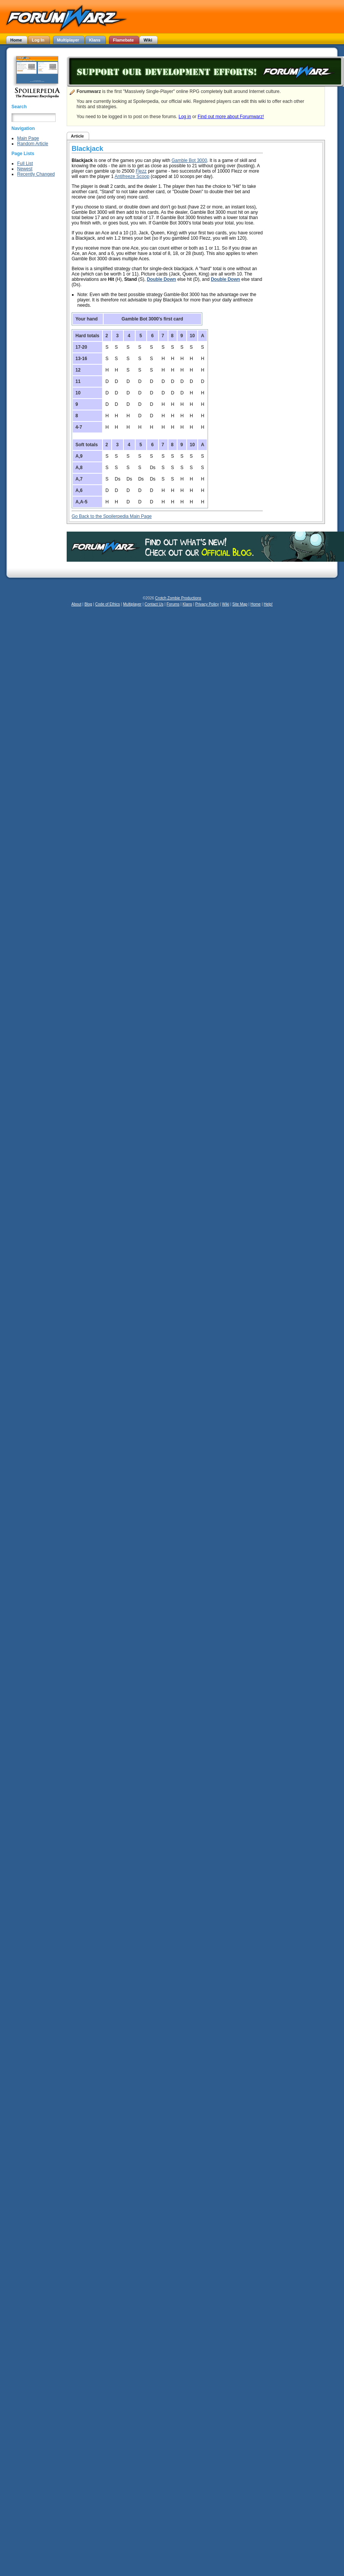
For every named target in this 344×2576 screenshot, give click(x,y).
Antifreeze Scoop (132, 176)
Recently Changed (36, 174)
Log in (185, 116)
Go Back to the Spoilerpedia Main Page (112, 516)
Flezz (141, 171)
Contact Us (154, 604)
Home (255, 604)
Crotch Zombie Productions (178, 598)
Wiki (225, 604)
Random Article (32, 143)
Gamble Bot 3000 (189, 160)
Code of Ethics (107, 604)
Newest (24, 168)
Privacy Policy (207, 604)
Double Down (161, 279)
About (76, 604)
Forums (172, 604)
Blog (88, 604)
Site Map (239, 604)
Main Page (28, 138)
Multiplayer (132, 604)
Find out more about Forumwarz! (231, 116)
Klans (187, 604)
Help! (268, 604)
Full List (25, 163)
